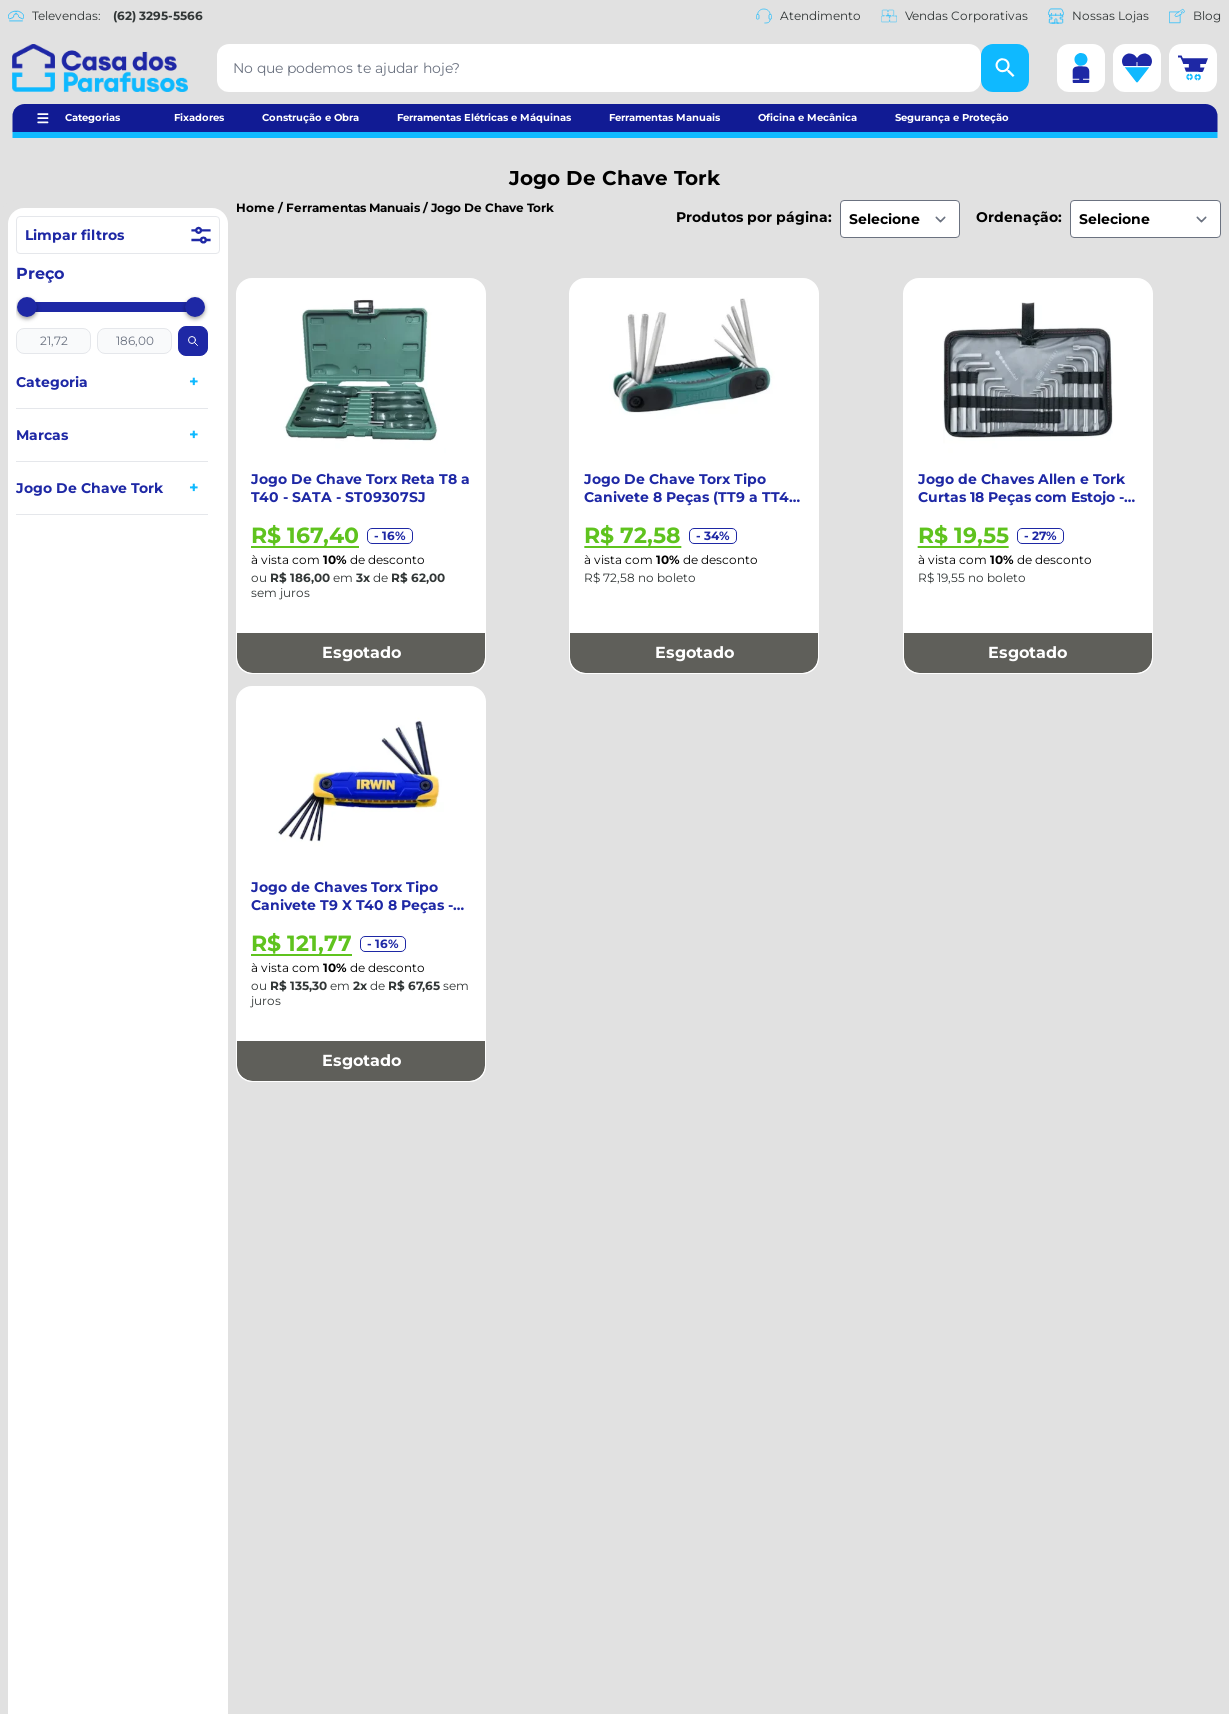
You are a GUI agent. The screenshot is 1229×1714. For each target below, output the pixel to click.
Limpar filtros (118, 235)
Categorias (92, 117)
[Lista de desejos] (1137, 68)
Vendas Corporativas (954, 16)
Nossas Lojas (1098, 16)
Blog (1195, 16)
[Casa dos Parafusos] (100, 68)
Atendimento (808, 16)
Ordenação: (1019, 217)
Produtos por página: (754, 217)
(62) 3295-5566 (158, 15)
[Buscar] (1005, 68)
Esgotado (361, 652)
